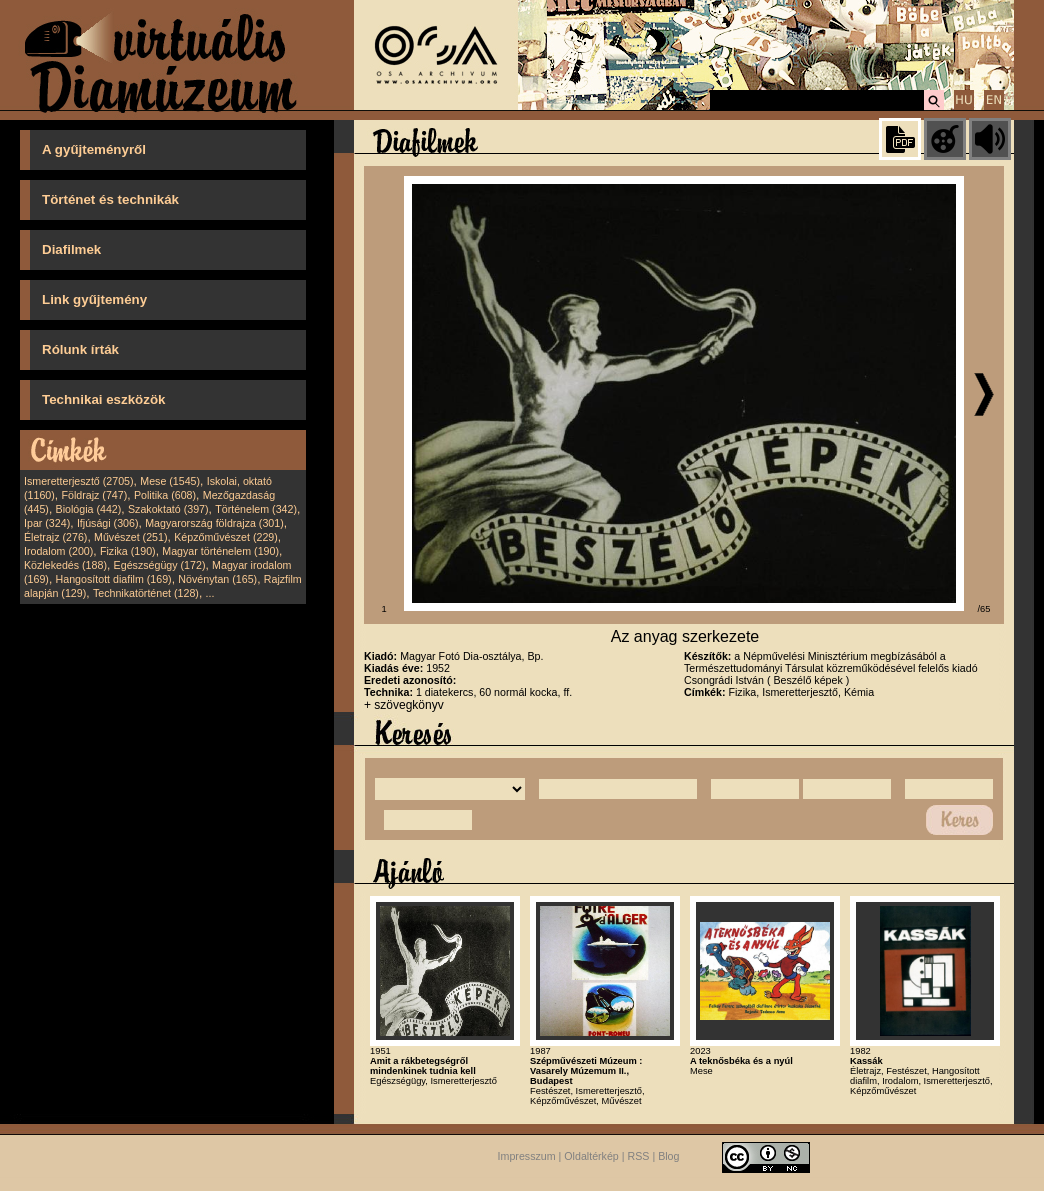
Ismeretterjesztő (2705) (79, 481)
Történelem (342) (256, 509)
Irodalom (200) (58, 551)
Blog (668, 1157)
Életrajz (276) (55, 537)
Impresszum (527, 1157)
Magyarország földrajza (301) (214, 523)
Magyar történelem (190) (220, 551)
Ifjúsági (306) (108, 523)
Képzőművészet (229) (226, 537)
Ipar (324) (47, 523)
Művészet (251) (130, 537)
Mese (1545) (170, 481)
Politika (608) (165, 495)
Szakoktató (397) (168, 509)
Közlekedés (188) (65, 565)
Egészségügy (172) (160, 565)
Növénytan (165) (217, 579)
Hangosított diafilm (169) (114, 579)
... (210, 593)
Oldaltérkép (591, 1157)
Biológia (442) (89, 509)
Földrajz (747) (94, 495)
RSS (639, 1157)
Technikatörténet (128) (146, 593)
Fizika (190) (128, 551)
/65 (984, 609)
